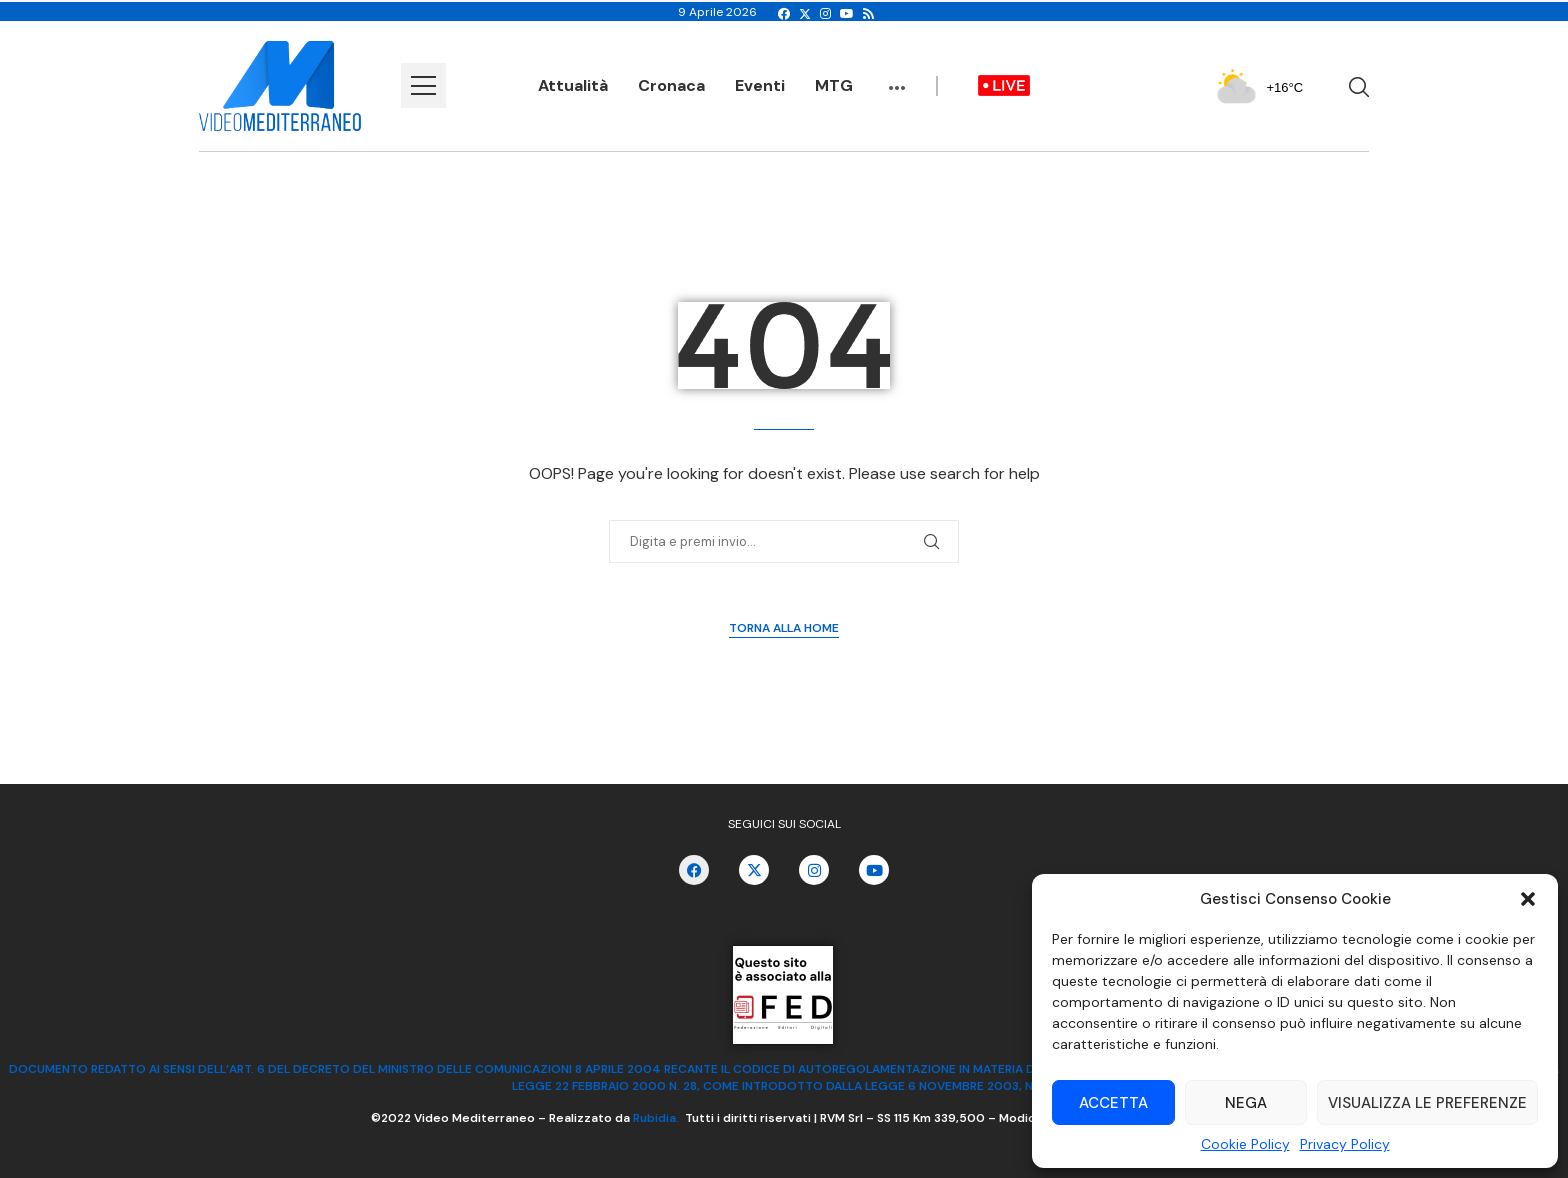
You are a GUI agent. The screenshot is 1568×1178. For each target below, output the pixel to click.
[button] (1528, 899)
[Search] (1359, 87)
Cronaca (671, 85)
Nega (1246, 1103)
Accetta (1113, 1103)
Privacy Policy (1345, 1144)
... (897, 78)
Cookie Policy (1245, 1144)
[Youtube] (847, 14)
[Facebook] (784, 14)
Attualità (573, 85)
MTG (834, 85)
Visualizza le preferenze (1427, 1103)
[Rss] (868, 14)
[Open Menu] (423, 85)
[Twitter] (805, 14)
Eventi (760, 85)
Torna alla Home (784, 628)
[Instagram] (825, 14)
